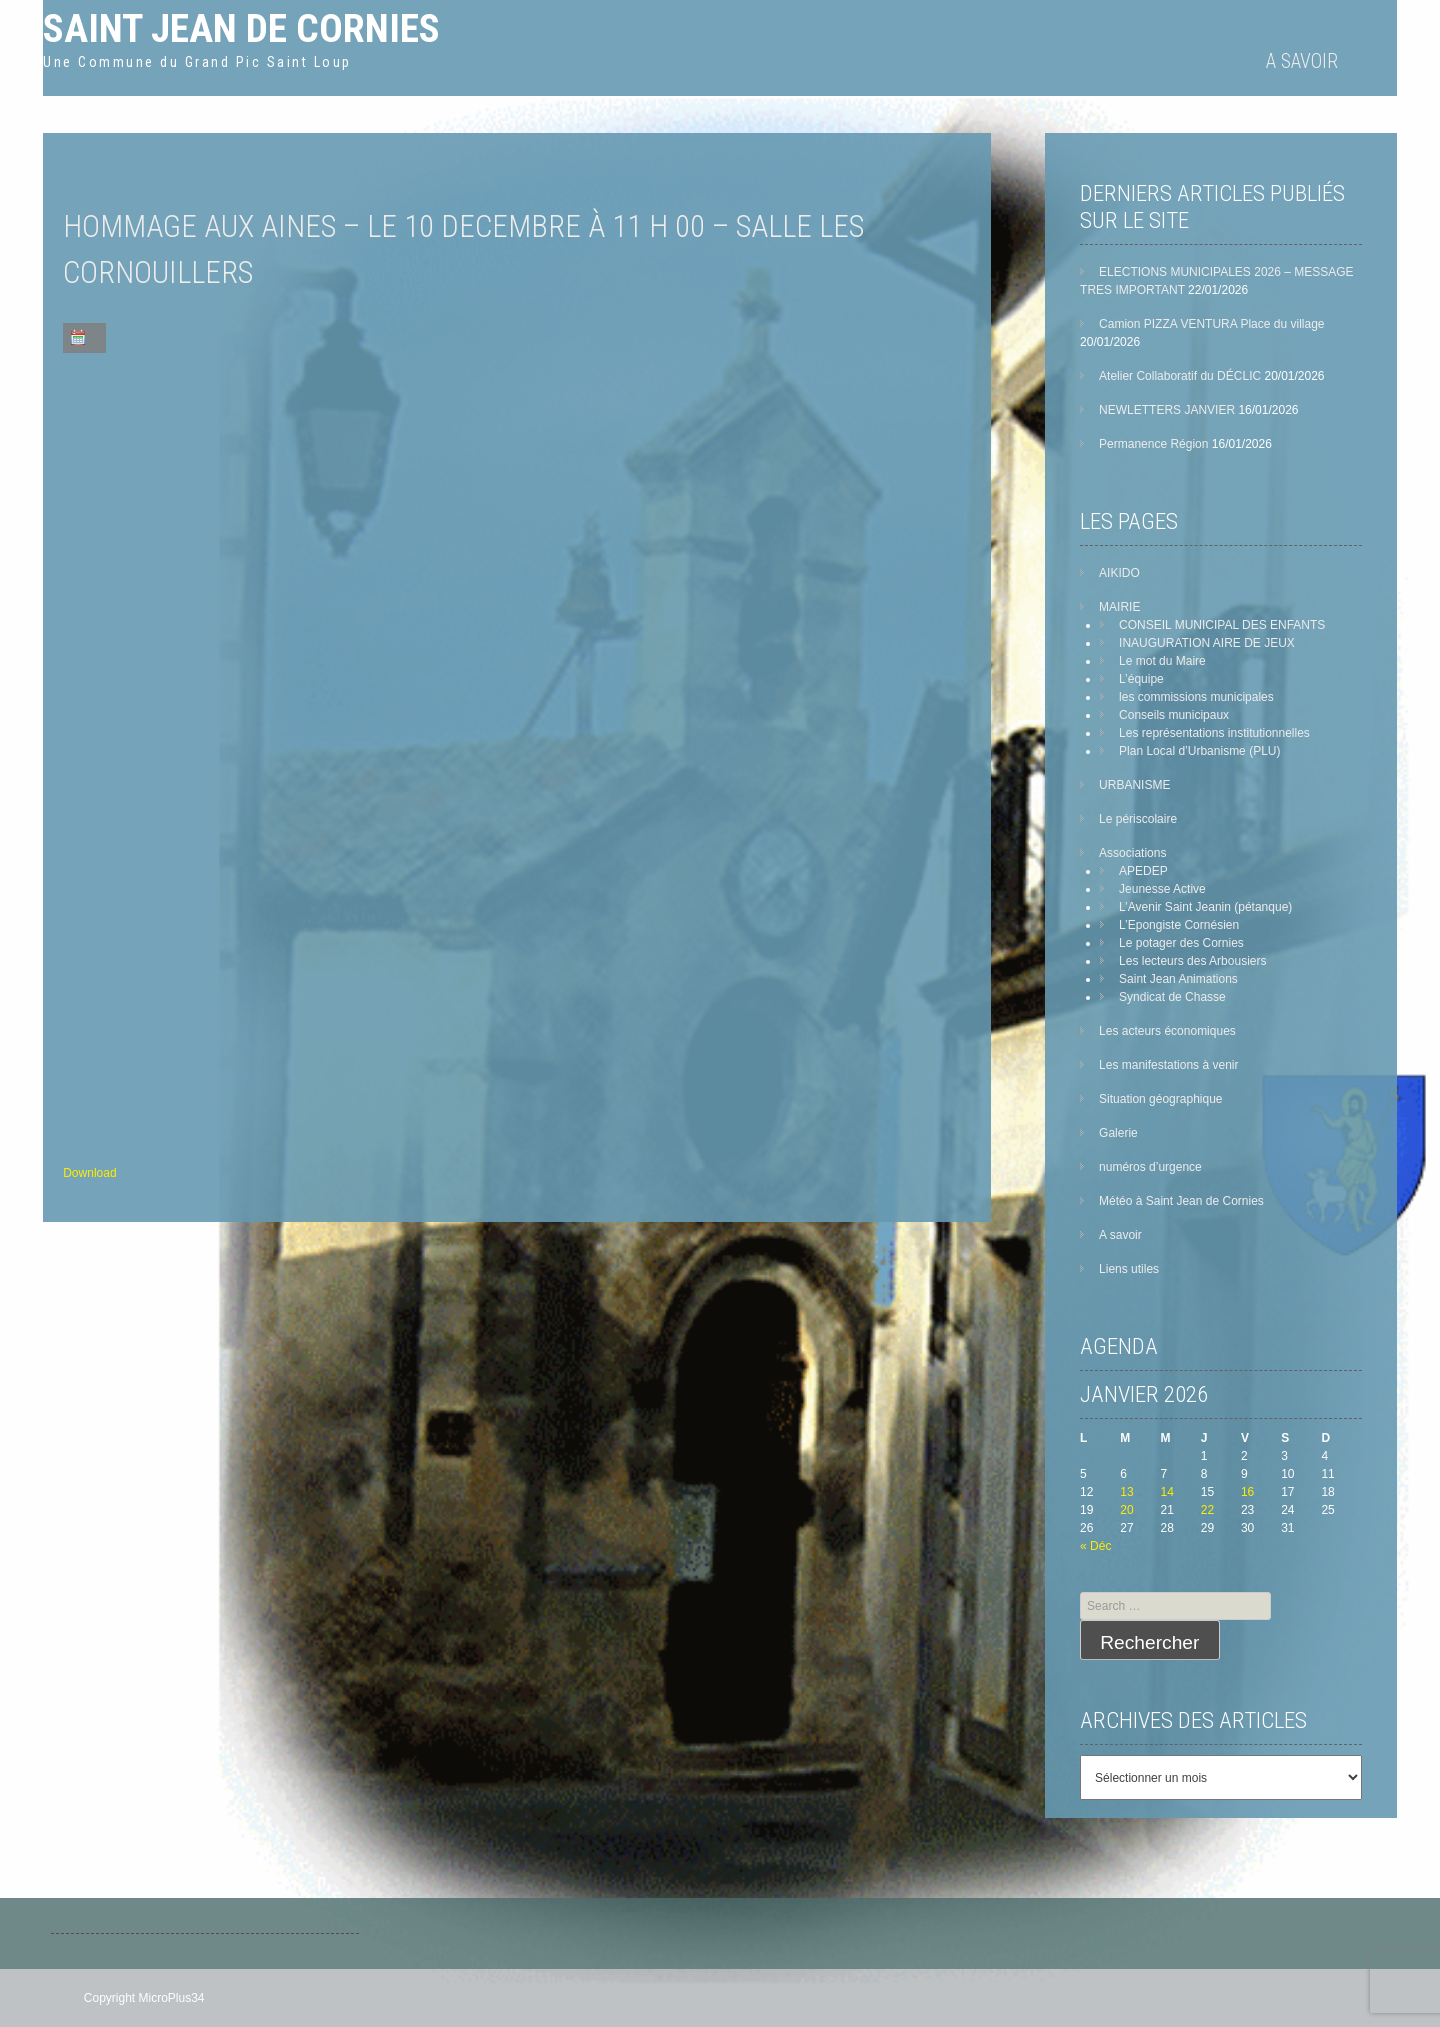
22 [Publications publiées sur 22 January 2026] (1207, 1510)
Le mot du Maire (1162, 661)
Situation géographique (1160, 1099)
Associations (1132, 853)
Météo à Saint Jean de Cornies (1181, 1201)
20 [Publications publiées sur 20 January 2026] (1126, 1510)
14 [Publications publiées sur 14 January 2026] (1167, 1492)
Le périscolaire (1138, 819)
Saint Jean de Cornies (241, 28)
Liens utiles (1129, 1269)
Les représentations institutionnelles (1214, 733)
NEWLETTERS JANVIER (1167, 410)
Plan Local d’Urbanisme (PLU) (1199, 751)
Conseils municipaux (1174, 715)
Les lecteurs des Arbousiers (1192, 961)
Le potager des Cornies (1181, 943)
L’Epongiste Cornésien (1179, 925)
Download (89, 1173)
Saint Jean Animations (1178, 979)
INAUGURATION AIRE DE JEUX (1207, 643)
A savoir (1302, 61)
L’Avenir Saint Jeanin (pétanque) (1205, 907)
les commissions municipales (1196, 697)
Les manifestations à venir (1168, 1065)
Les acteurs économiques (1167, 1031)
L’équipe (1141, 679)
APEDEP (1143, 871)
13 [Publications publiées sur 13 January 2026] (1126, 1492)
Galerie (1118, 1133)
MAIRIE (1119, 607)
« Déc (1095, 1546)
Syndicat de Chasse (1172, 997)
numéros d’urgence (1150, 1167)
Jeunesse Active (1162, 889)
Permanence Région (1153, 444)
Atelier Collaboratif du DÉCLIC (1180, 376)
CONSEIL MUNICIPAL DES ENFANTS (1222, 625)
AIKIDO (1119, 573)
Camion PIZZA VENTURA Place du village (1211, 324)
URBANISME (1134, 785)
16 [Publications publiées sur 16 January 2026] (1247, 1492)
